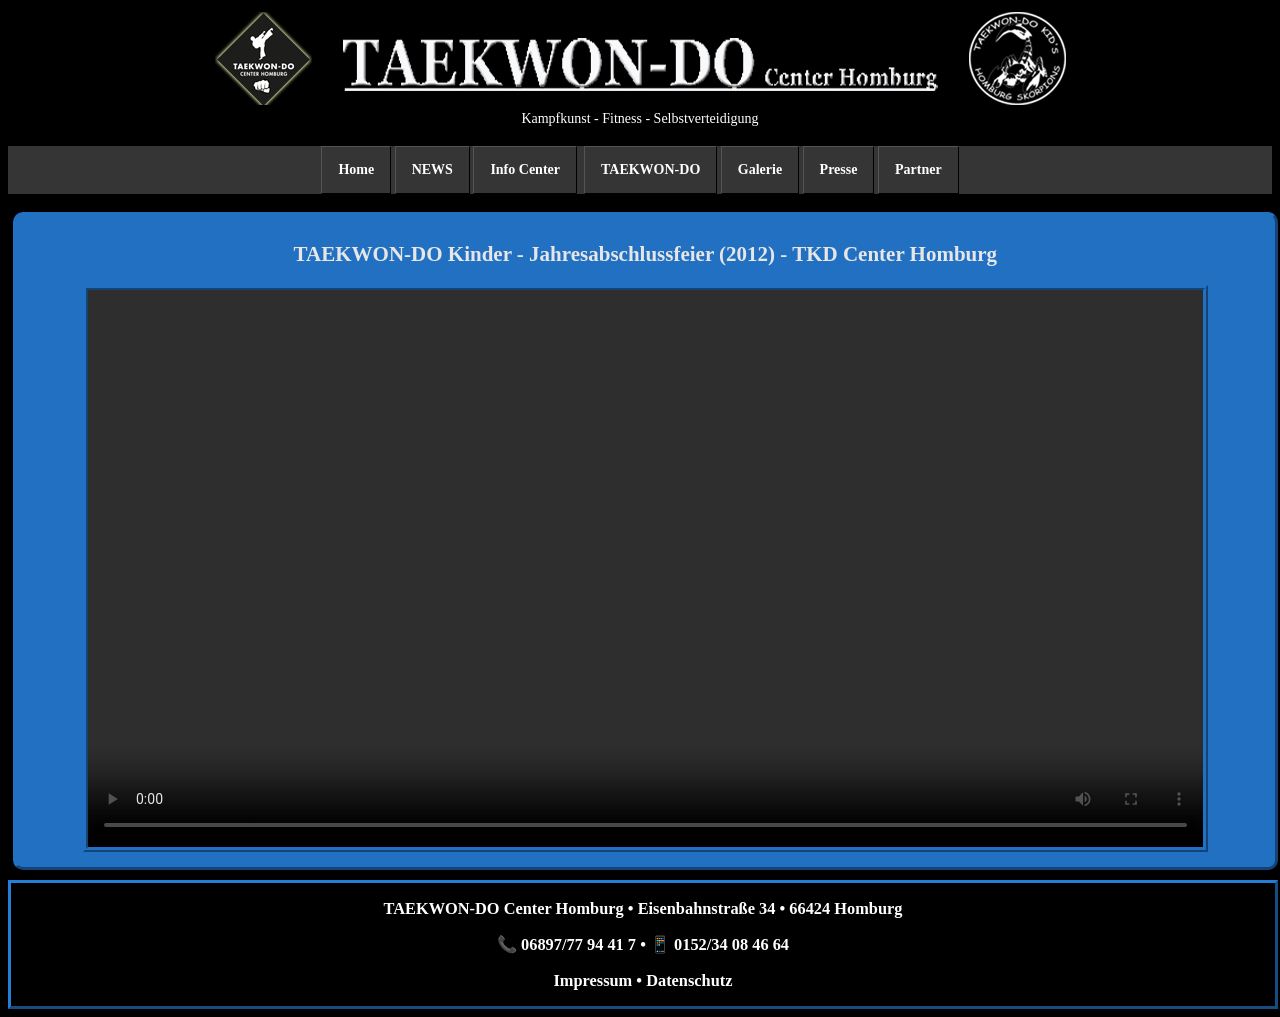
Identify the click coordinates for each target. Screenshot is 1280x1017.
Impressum (592, 980)
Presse (839, 169)
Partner (918, 169)
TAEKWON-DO (650, 169)
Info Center (525, 169)
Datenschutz (689, 980)
